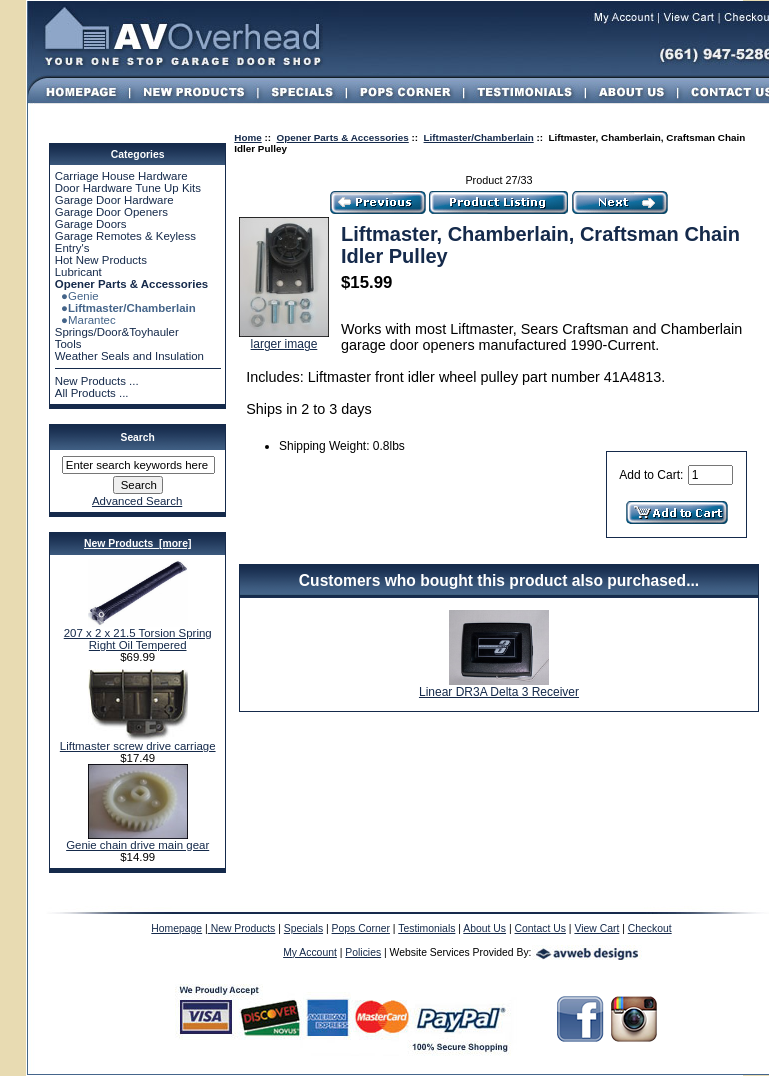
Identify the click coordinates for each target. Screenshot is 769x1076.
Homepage (176, 928)
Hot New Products (101, 260)
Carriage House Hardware (121, 176)
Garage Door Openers (111, 212)
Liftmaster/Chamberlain (479, 137)
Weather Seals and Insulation (129, 356)
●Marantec (85, 320)
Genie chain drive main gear (137, 840)
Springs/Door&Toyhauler (117, 332)
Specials (303, 928)
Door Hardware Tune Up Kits (128, 188)
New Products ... (97, 381)
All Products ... (92, 393)
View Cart (596, 928)
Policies (363, 952)
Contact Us (540, 928)
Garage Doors (91, 224)
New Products (242, 928)
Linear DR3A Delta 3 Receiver (499, 692)
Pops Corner (361, 928)
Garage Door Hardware (114, 200)
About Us (484, 928)
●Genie (77, 296)
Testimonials (426, 928)
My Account (310, 952)
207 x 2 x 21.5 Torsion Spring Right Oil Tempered (138, 634)
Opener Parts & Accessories (343, 137)
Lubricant (78, 272)
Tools (68, 344)
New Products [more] (137, 543)
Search (138, 437)
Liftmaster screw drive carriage (138, 741)
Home (247, 137)
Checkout (650, 928)
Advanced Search (137, 501)
